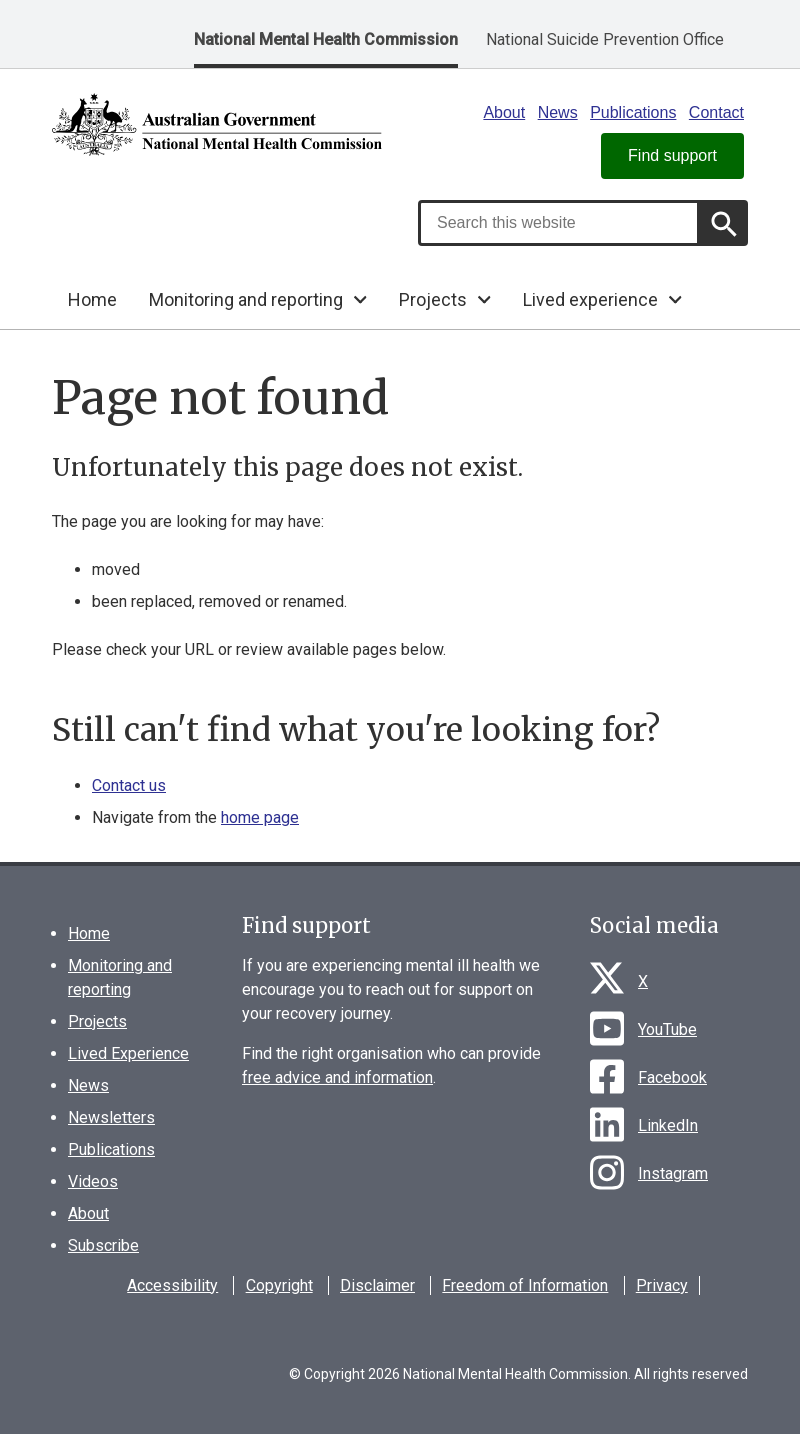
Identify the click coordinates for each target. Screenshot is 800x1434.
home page (260, 817)
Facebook (672, 1077)
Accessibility (172, 1285)
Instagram (673, 1173)
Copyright (279, 1285)
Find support (672, 155)
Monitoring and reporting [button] (246, 299)
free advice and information (337, 1077)
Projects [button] (433, 299)
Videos (93, 1181)
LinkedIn (668, 1125)
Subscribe (103, 1245)
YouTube (667, 1029)
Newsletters (111, 1117)
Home (92, 299)
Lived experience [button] (590, 299)
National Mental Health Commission (326, 39)
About (504, 112)
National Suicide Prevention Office (605, 39)
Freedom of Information (525, 1285)
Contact (716, 112)
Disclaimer (377, 1285)
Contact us (129, 785)
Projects (97, 1021)
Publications (633, 112)
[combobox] (559, 223)
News (558, 112)
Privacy (662, 1285)
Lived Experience (128, 1053)
